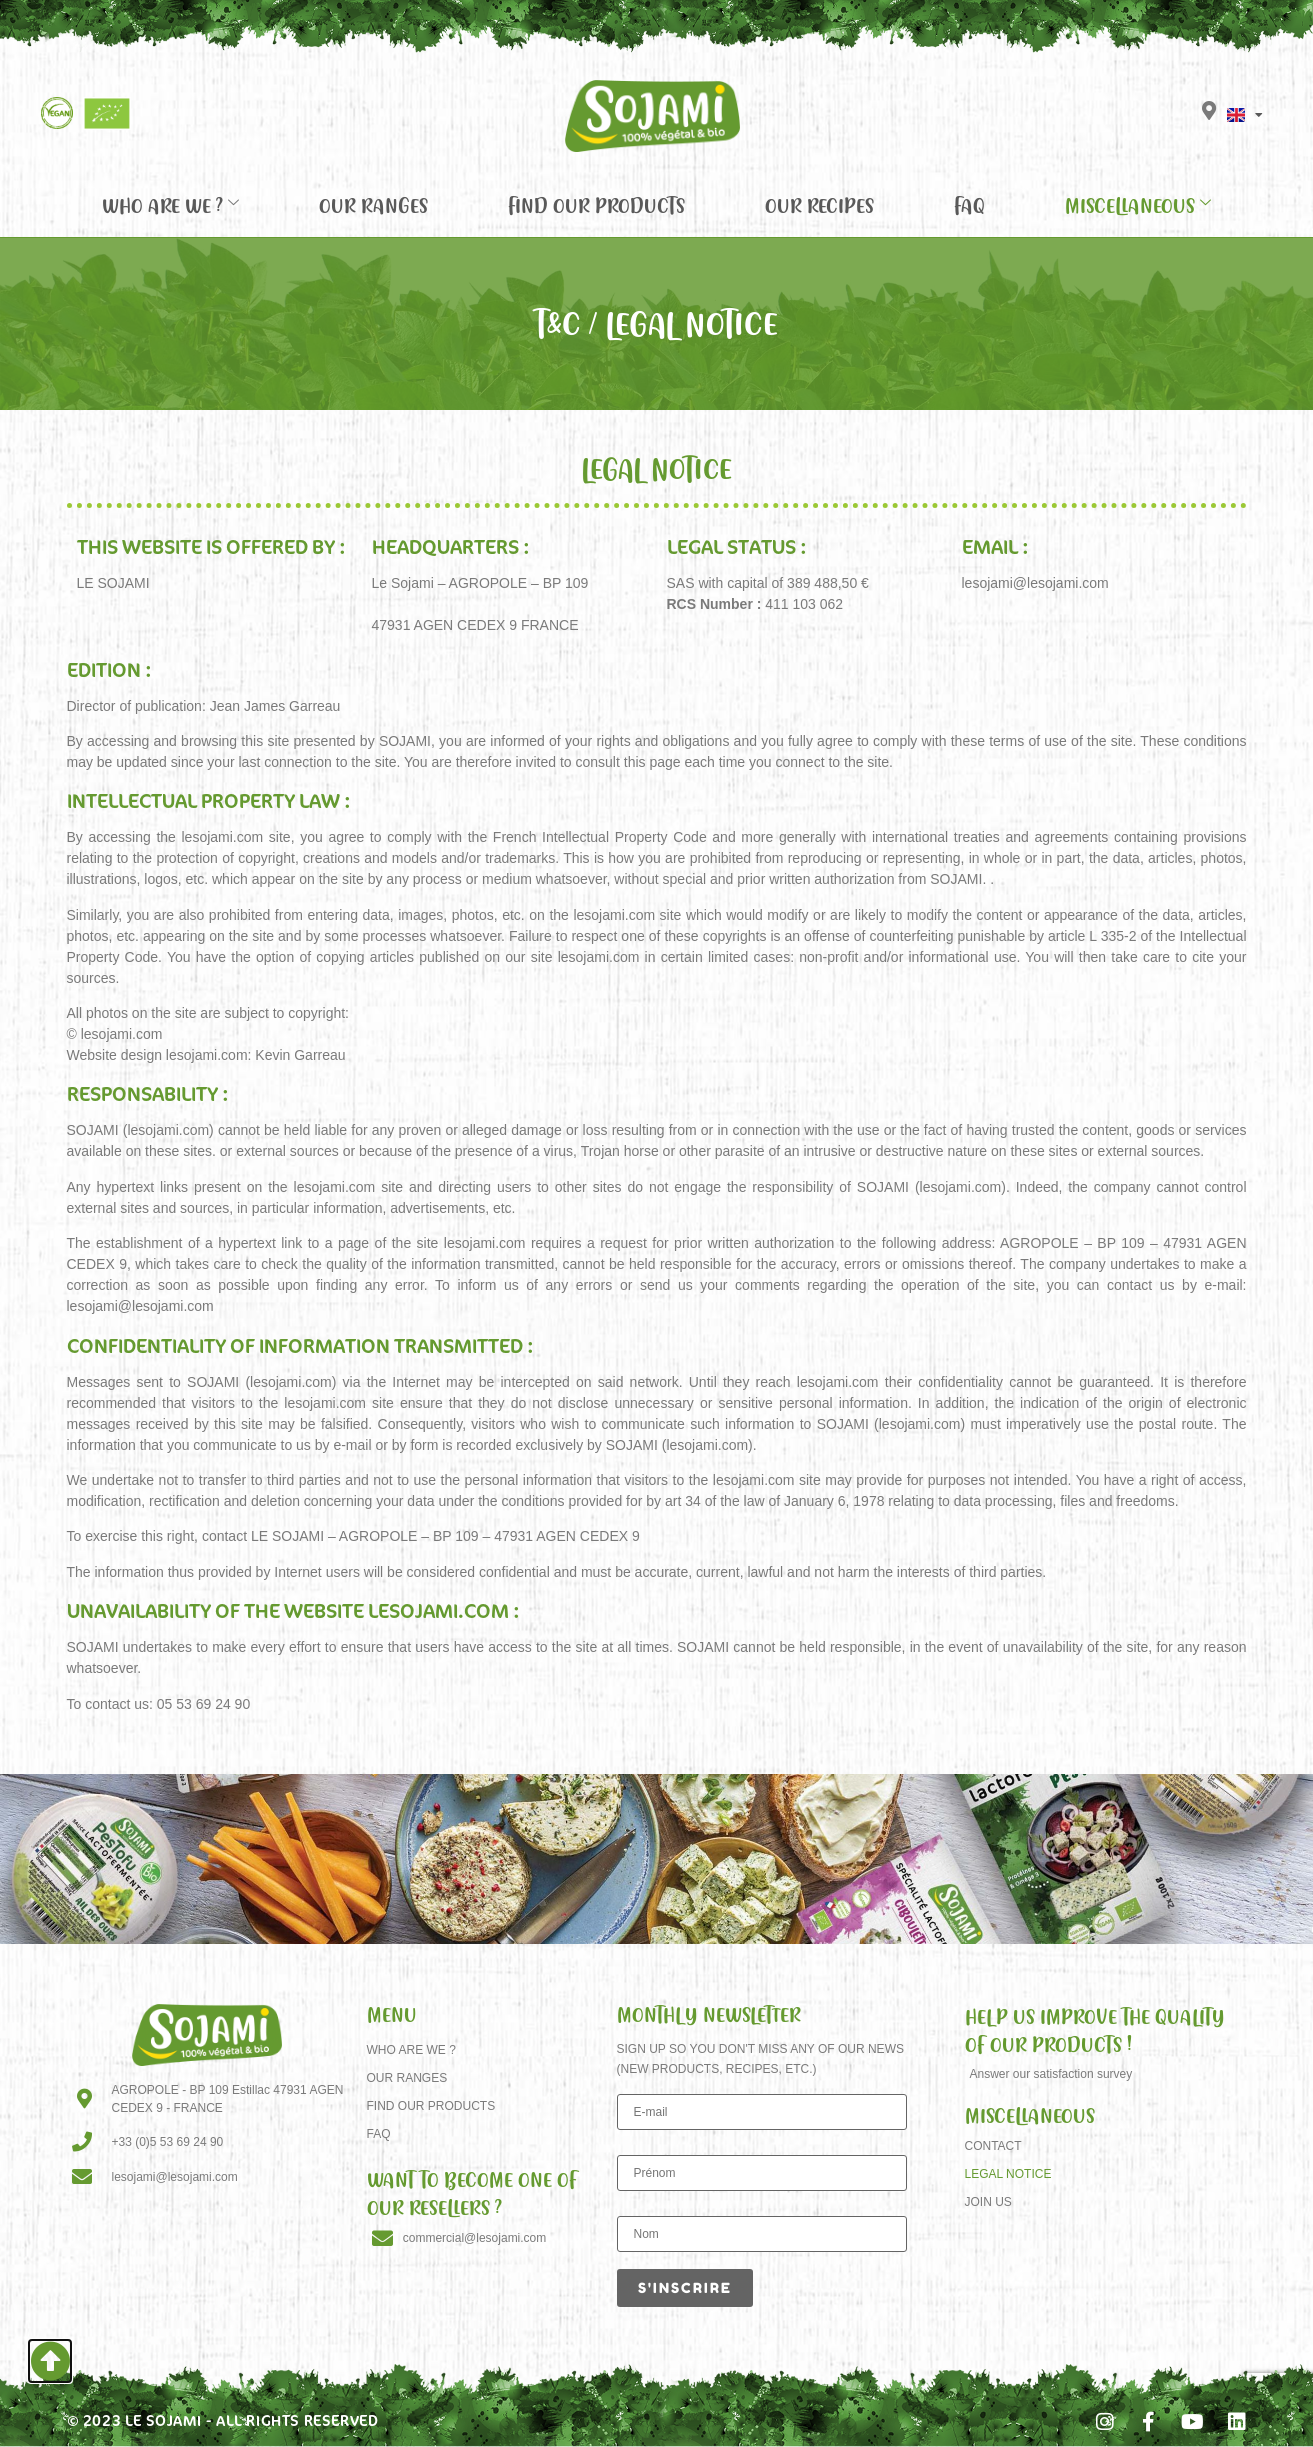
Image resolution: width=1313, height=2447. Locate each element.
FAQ (969, 205)
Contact (993, 2146)
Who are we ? (170, 205)
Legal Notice (1008, 2174)
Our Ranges (373, 205)
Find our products (596, 205)
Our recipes (819, 205)
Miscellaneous (1138, 205)
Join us (988, 2202)
